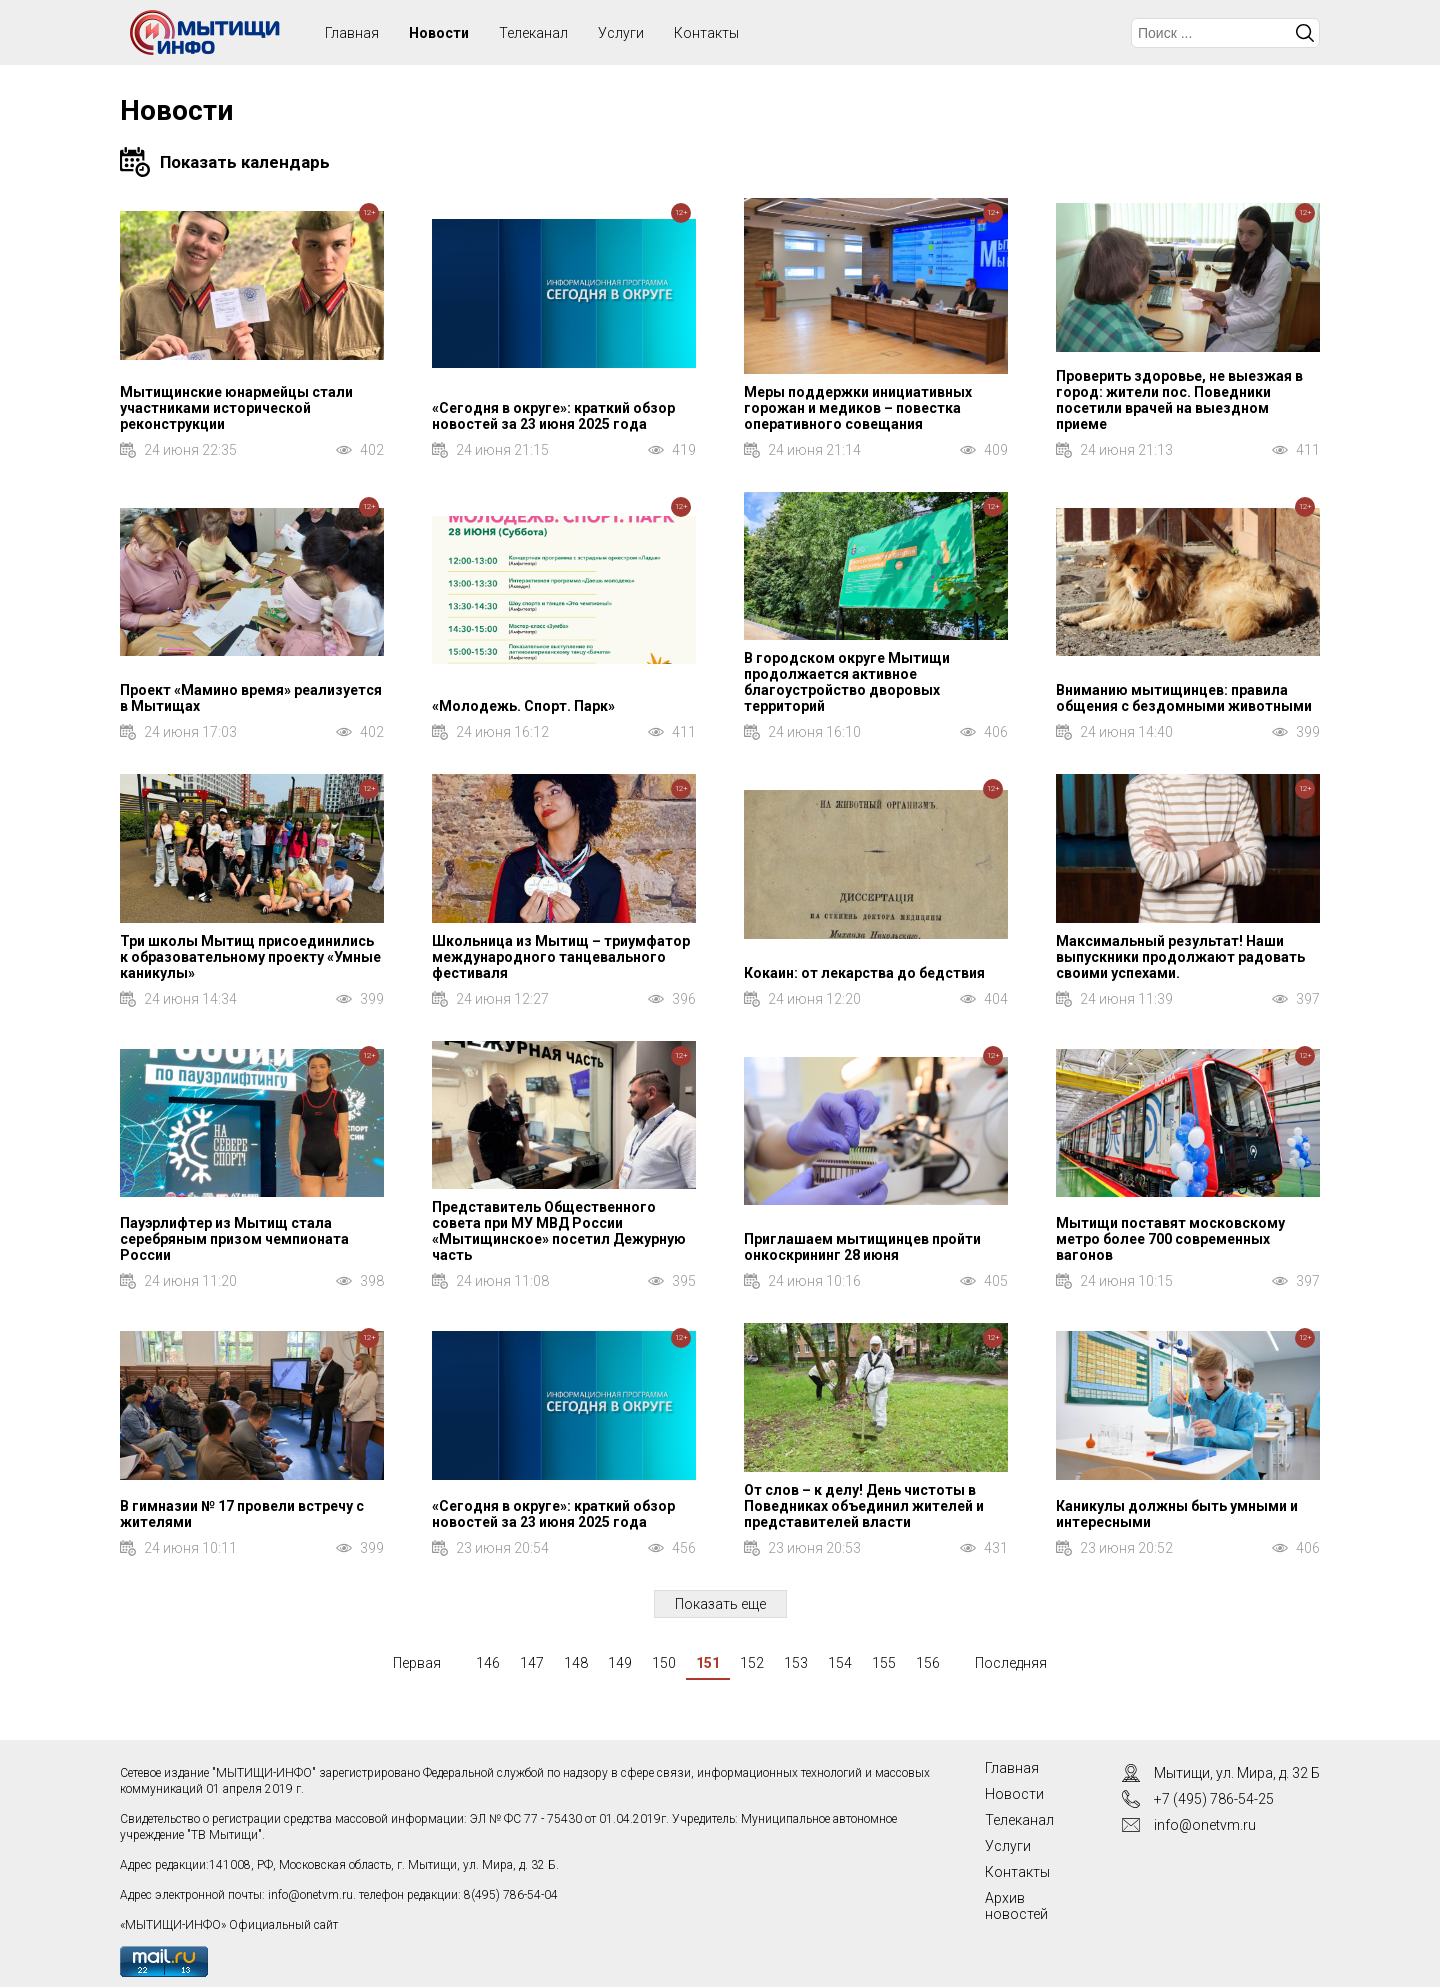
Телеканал (533, 33)
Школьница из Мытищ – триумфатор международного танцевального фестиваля (561, 957)
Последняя (1011, 1663)
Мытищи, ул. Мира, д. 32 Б (1237, 1773)
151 (708, 1663)
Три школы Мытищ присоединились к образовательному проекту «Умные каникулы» (250, 957)
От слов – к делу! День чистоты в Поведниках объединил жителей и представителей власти (864, 1506)
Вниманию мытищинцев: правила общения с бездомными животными (1184, 698)
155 (884, 1663)
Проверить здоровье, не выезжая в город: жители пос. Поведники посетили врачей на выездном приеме (1179, 400)
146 (488, 1663)
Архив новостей (1016, 1906)
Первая (417, 1663)
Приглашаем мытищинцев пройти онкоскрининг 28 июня (862, 1247)
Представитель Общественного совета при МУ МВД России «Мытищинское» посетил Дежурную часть (559, 1231)
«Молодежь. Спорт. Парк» (523, 706)
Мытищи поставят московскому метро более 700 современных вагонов (1170, 1239)
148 (576, 1663)
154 (840, 1663)
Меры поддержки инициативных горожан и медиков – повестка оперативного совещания (858, 408)
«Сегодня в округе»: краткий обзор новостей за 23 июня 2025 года (553, 416)
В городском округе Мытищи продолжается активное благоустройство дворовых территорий (847, 682)
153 (796, 1663)
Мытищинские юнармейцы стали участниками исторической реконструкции (236, 408)
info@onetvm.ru (310, 1895)
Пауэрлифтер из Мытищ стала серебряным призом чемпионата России (234, 1239)
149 (620, 1663)
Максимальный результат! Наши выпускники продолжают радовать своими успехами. (1180, 957)
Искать (1305, 33)
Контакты (706, 33)
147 (532, 1663)
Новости (439, 33)
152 (752, 1663)
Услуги (621, 33)
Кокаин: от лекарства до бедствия (864, 973)
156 (928, 1663)
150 (664, 1663)
